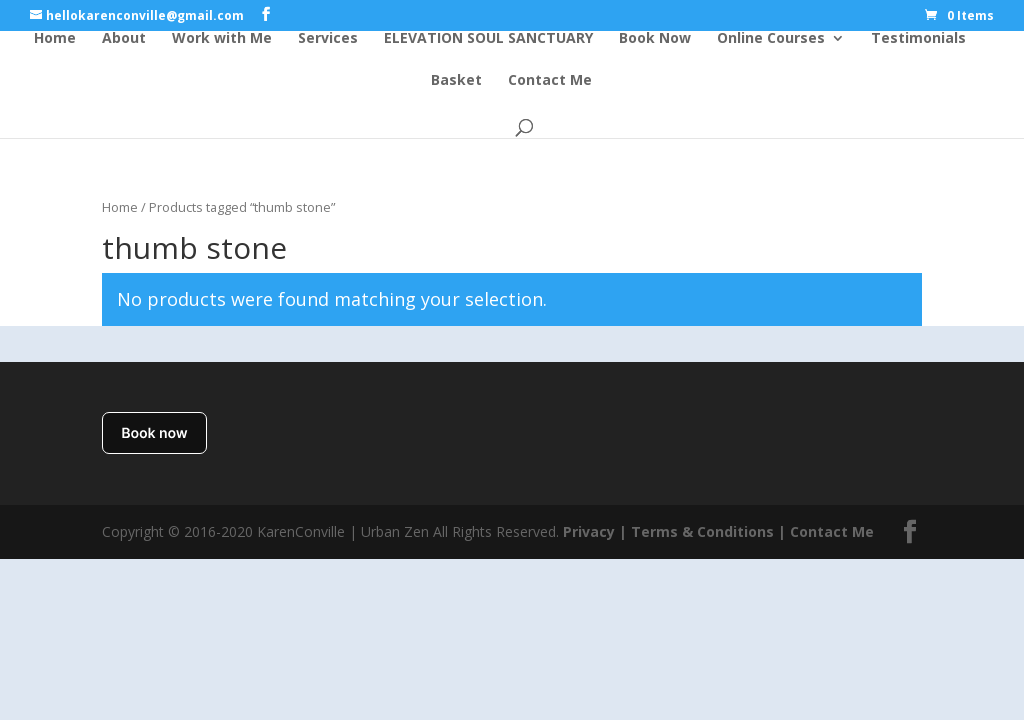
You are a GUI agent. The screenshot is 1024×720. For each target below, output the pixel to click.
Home (55, 39)
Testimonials (918, 39)
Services (328, 39)
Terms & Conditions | (708, 531)
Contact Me (550, 81)
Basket (456, 81)
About (124, 39)
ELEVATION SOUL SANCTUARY (488, 39)
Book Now (655, 39)
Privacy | (595, 531)
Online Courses (771, 39)
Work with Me (222, 39)
